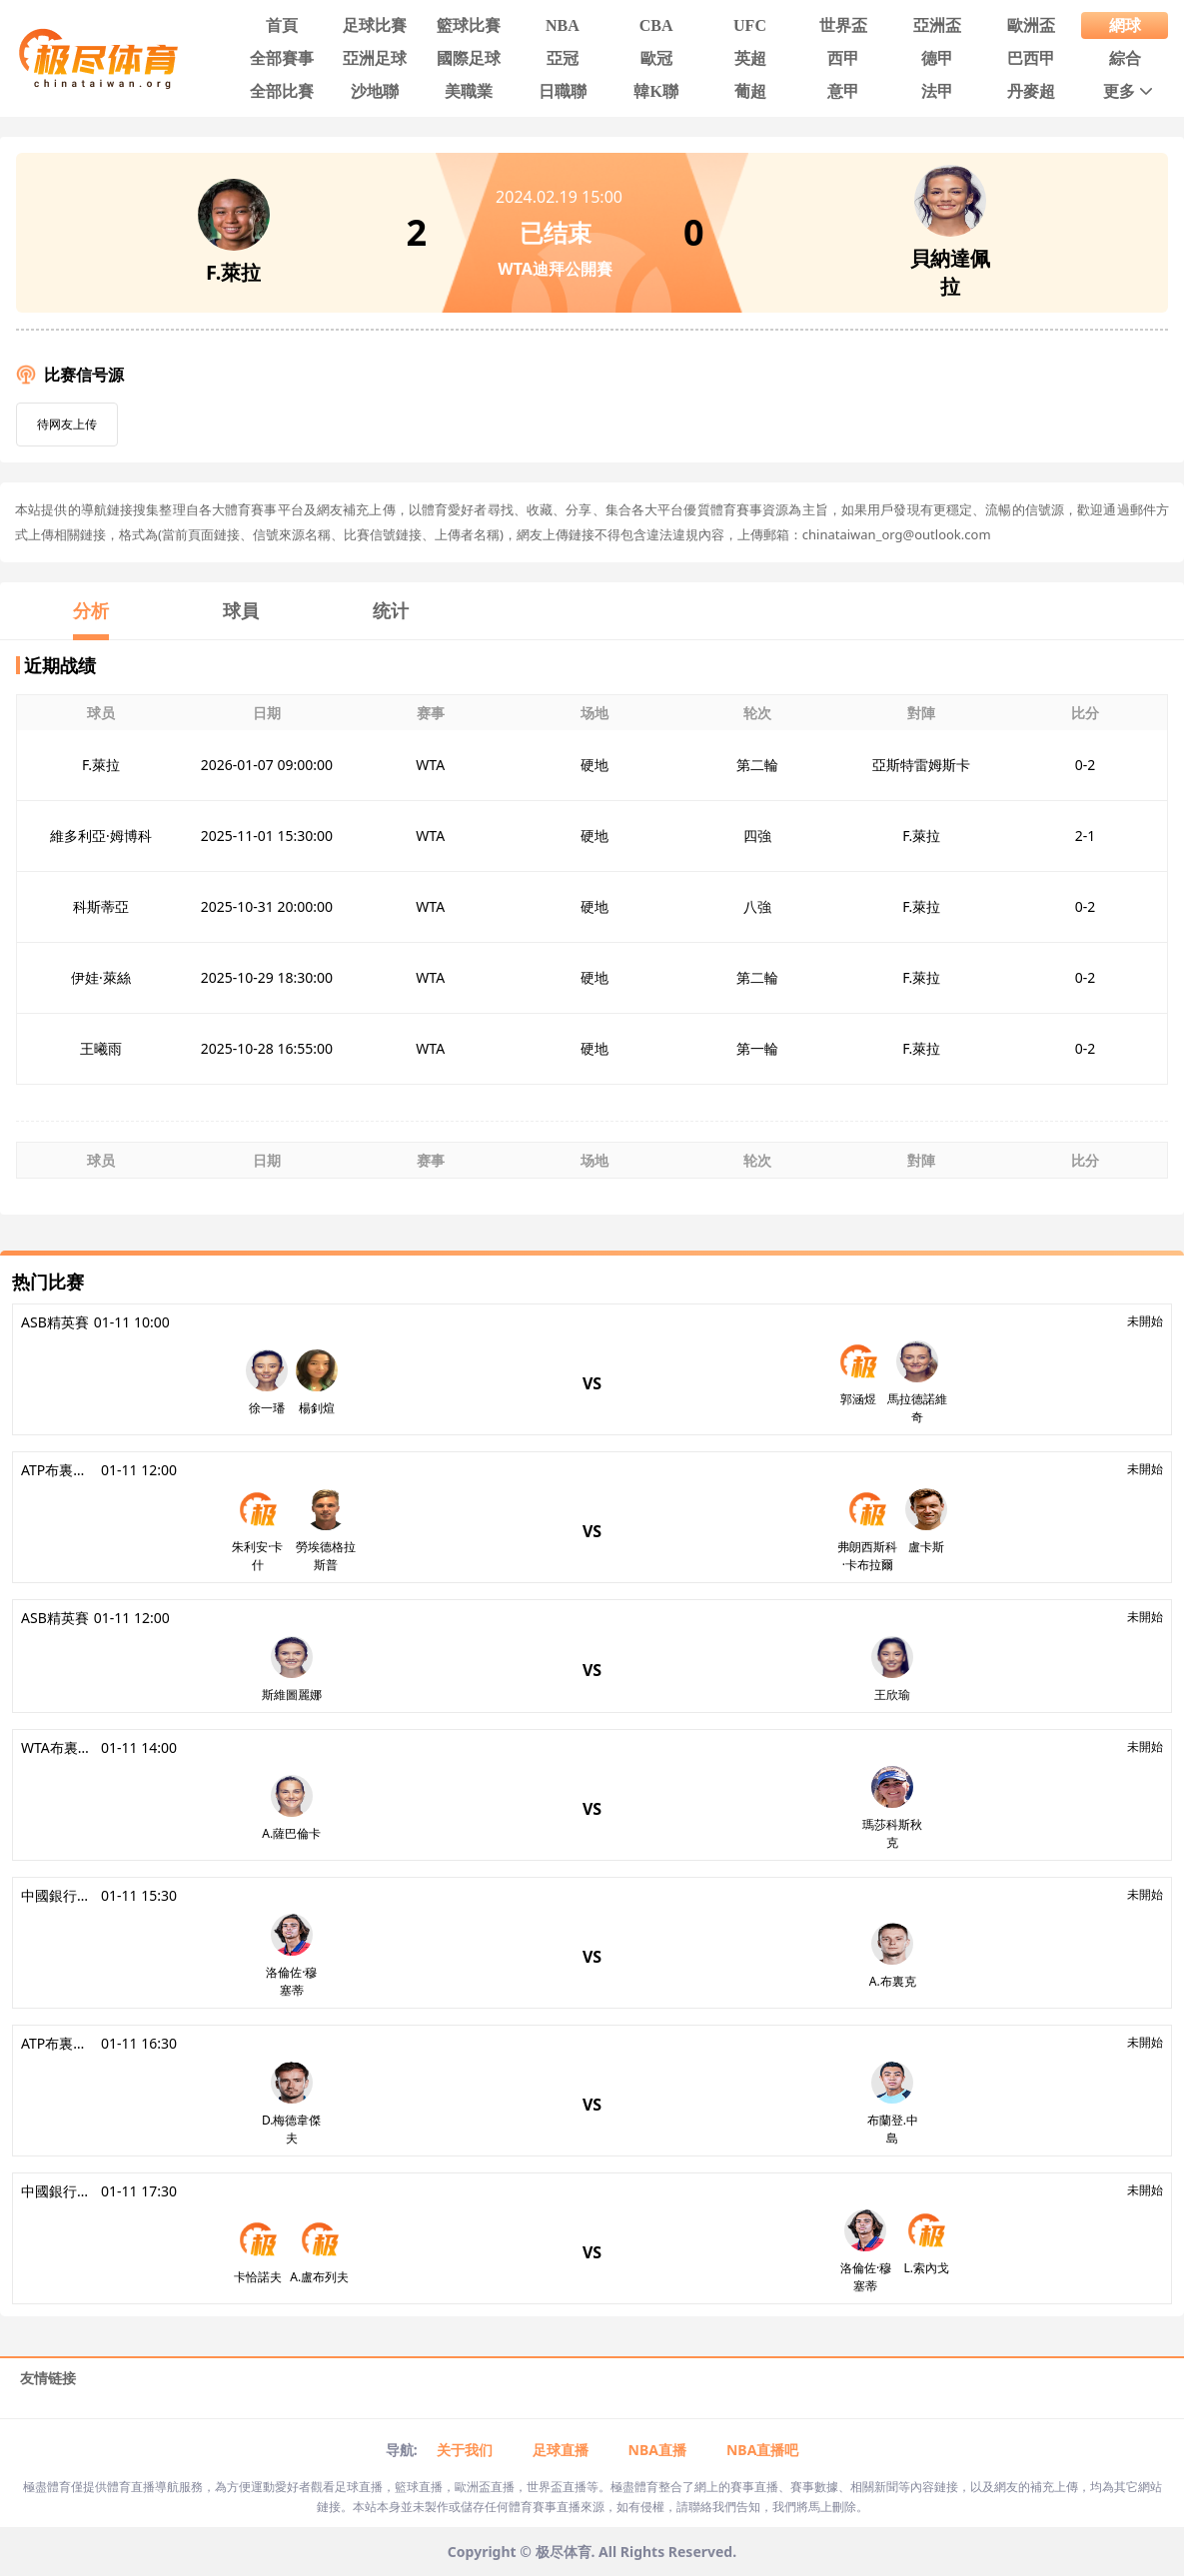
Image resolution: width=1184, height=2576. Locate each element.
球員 (241, 610)
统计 (391, 610)
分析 (91, 610)
